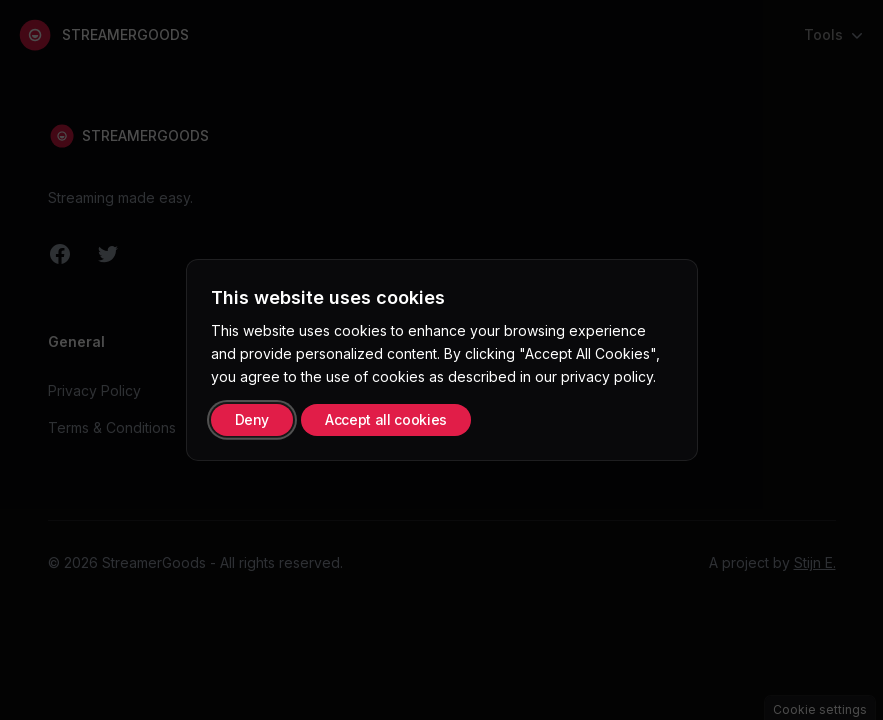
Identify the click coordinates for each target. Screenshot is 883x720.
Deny (252, 419)
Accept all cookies (386, 419)
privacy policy (607, 375)
